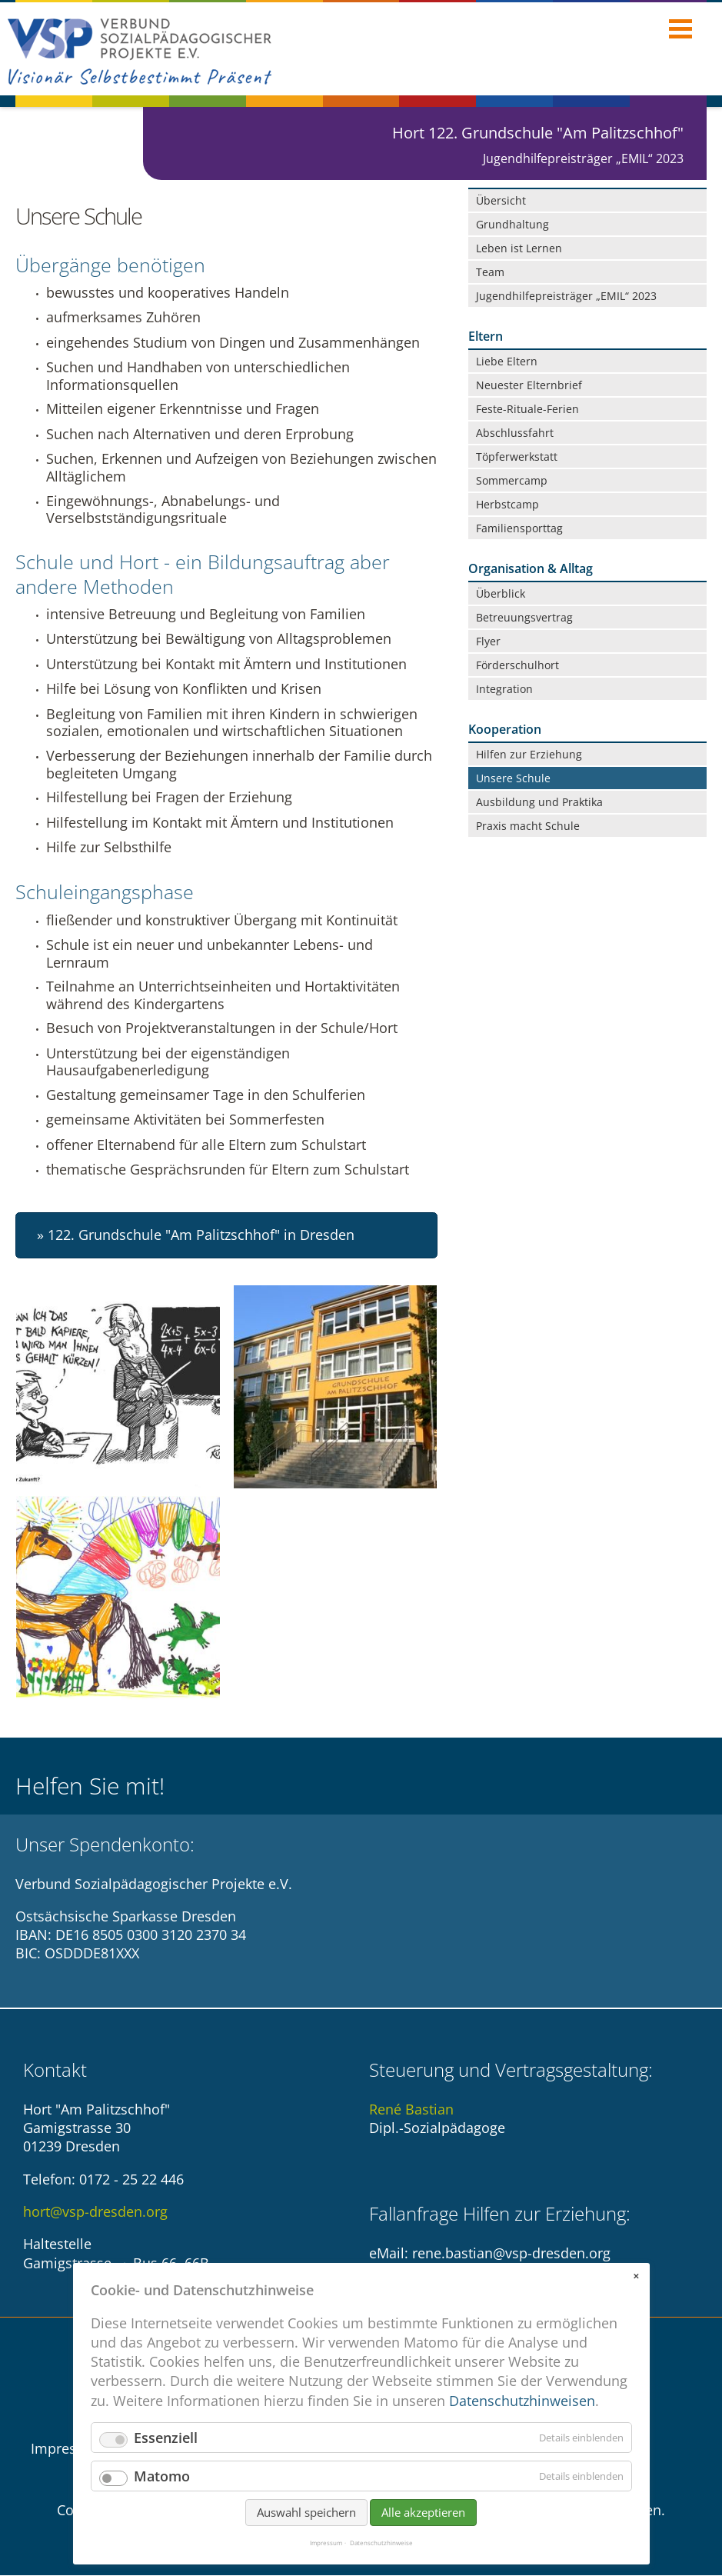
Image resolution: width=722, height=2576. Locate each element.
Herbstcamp (507, 504)
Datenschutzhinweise (381, 2543)
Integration (504, 688)
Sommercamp (511, 480)
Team (490, 272)
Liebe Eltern (506, 361)
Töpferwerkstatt (516, 456)
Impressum (68, 2449)
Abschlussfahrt (515, 432)
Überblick (500, 593)
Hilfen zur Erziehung (529, 754)
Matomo (162, 2476)
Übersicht (501, 200)
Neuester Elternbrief (529, 385)
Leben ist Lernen (519, 248)
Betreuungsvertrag (524, 617)
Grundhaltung (512, 224)
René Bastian (411, 2110)
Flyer (488, 641)
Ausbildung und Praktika (539, 802)
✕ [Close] (636, 2276)
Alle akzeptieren (423, 2512)
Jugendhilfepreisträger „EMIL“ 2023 (566, 295)
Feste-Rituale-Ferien (527, 409)
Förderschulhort (517, 665)
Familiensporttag (519, 528)
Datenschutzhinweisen (522, 2400)
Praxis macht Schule (528, 825)
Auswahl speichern (306, 2512)
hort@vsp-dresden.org (95, 2212)
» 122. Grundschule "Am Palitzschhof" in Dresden (195, 1236)
